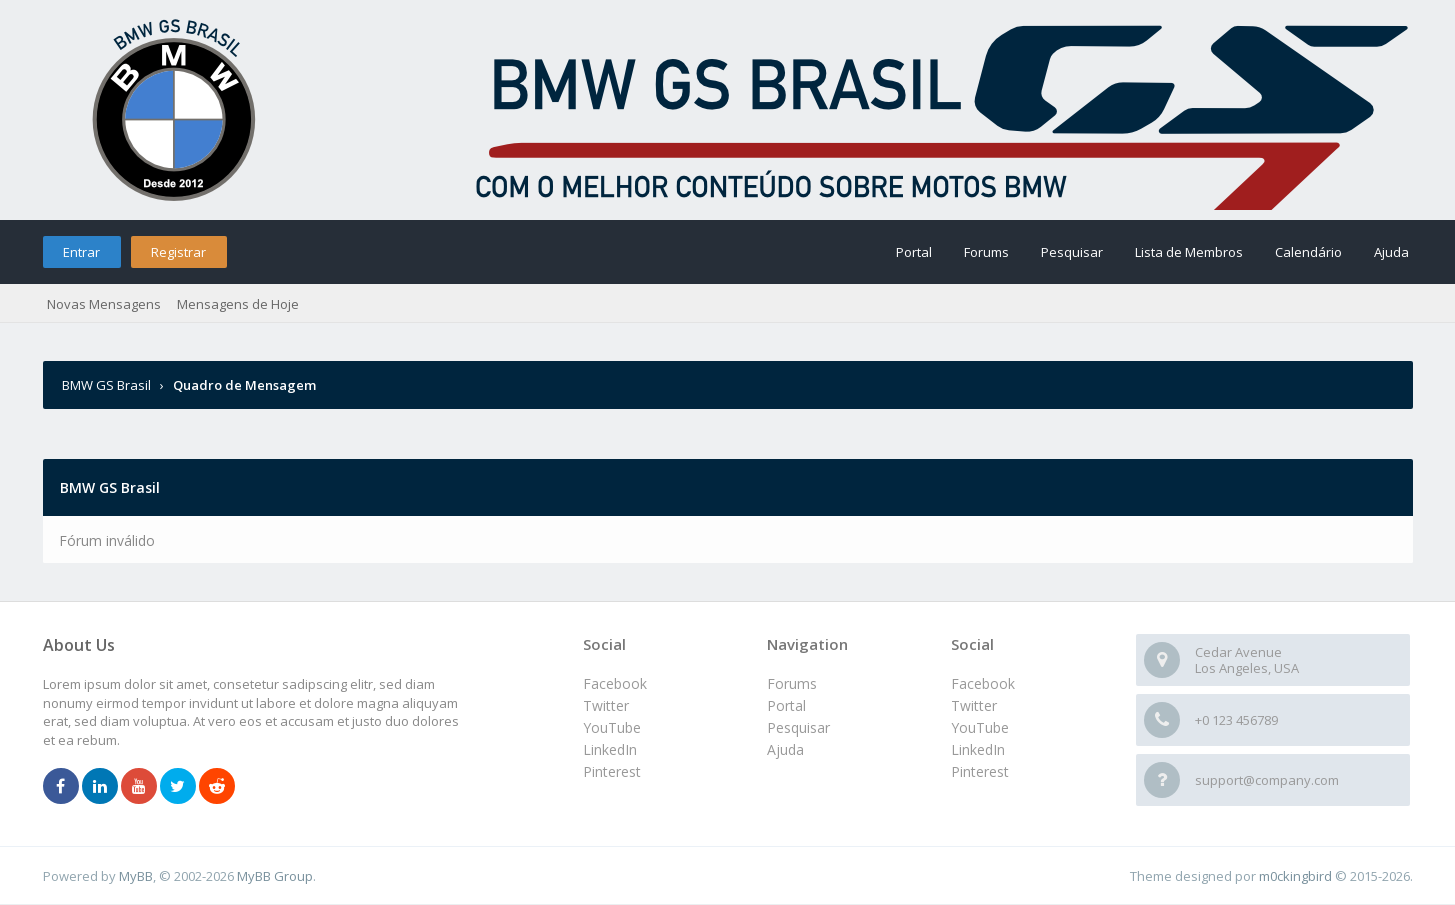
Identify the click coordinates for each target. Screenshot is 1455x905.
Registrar (178, 252)
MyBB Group (275, 876)
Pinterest (980, 771)
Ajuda (1391, 252)
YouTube (980, 727)
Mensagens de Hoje (238, 304)
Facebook (983, 683)
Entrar (81, 252)
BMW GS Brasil (108, 385)
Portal (914, 252)
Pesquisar (1072, 252)
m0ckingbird (1295, 876)
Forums (986, 252)
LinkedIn (978, 749)
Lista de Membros (1189, 252)
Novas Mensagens (104, 304)
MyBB (136, 876)
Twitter (974, 705)
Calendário (1308, 252)
